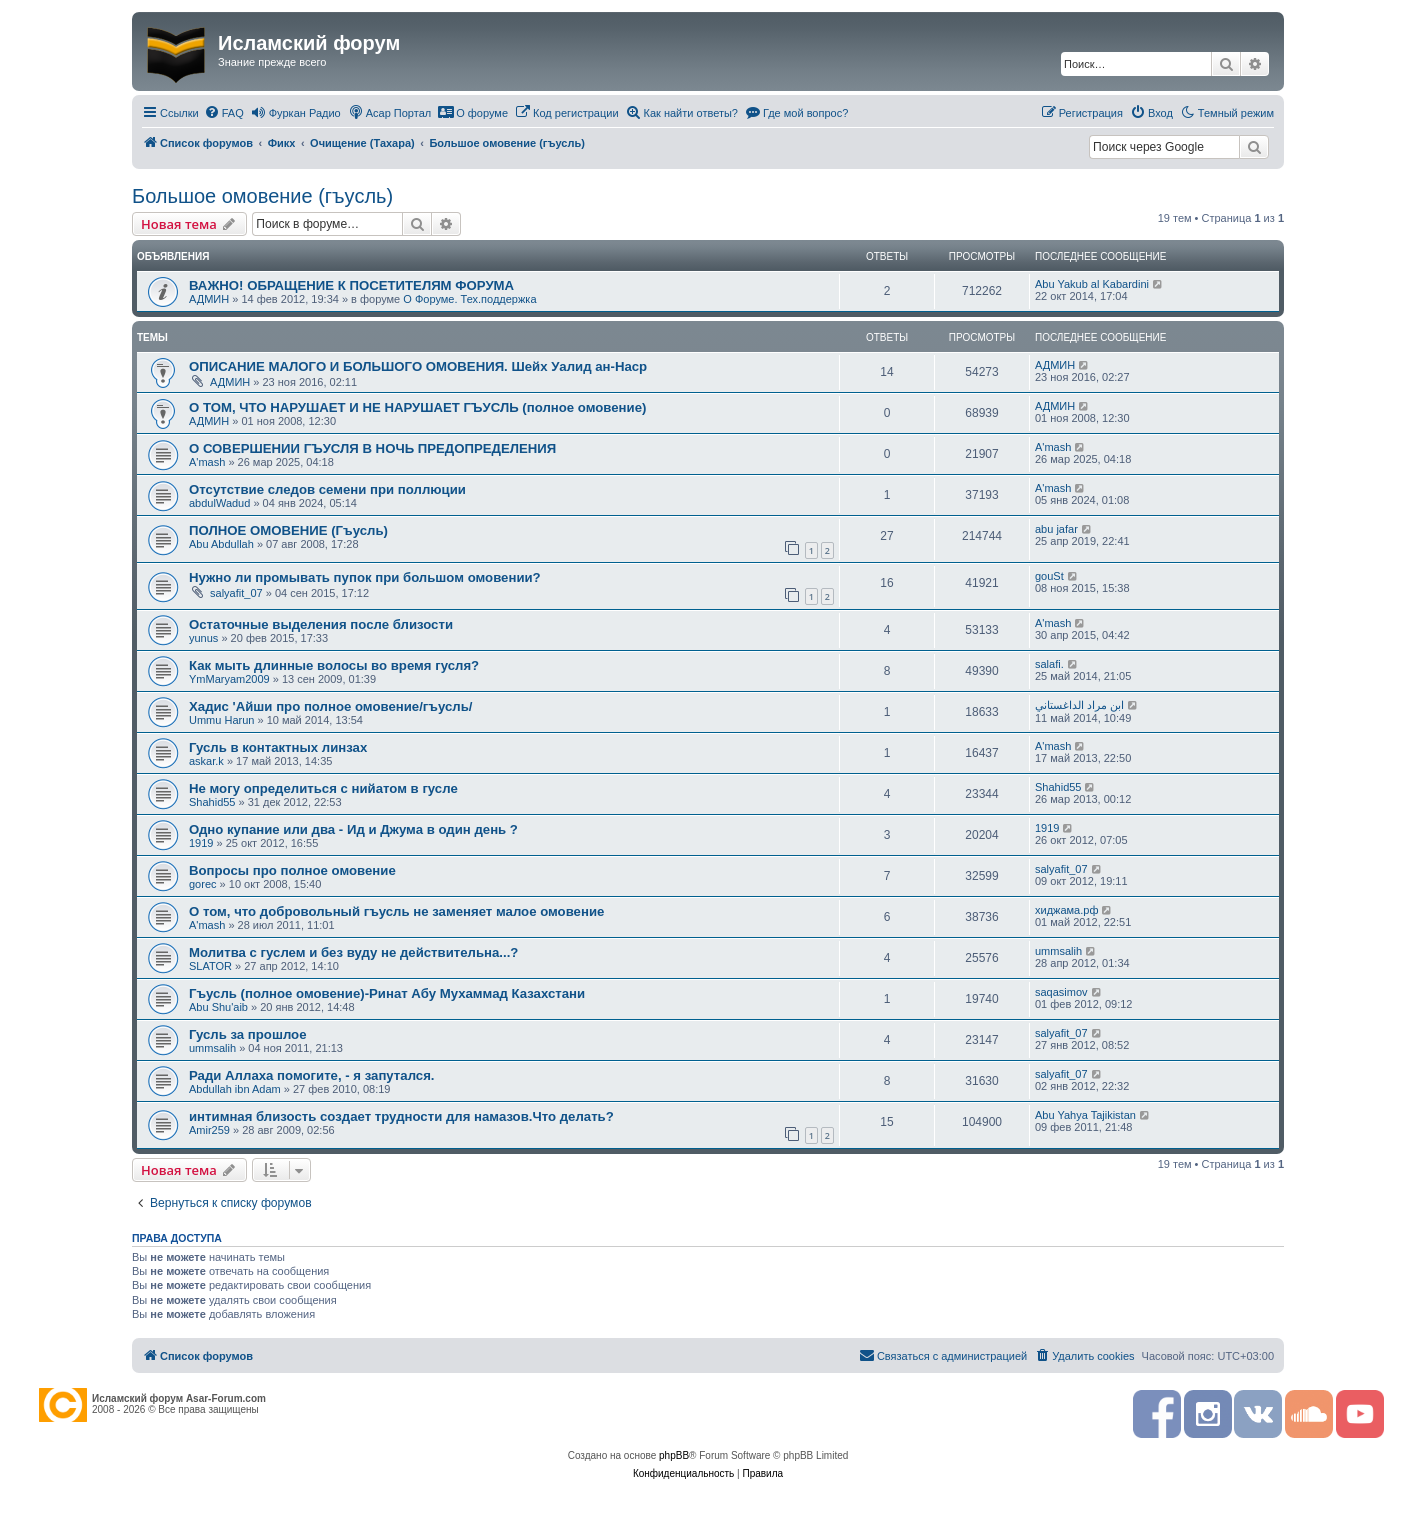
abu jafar (1056, 529)
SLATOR (210, 966)
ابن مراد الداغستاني (1079, 705)
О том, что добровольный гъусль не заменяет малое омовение (396, 911)
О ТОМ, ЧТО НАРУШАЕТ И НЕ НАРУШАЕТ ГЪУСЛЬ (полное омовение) (417, 407)
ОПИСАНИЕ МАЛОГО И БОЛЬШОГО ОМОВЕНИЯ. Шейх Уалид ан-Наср (418, 366)
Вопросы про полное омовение (292, 870)
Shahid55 (212, 802)
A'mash (207, 462)
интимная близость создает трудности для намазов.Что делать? (401, 1116)
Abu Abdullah (221, 544)
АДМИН (209, 299)
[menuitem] (224, 113)
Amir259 (209, 1130)
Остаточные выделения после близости (321, 624)
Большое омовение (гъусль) (262, 196)
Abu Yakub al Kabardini (1092, 284)
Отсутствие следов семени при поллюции (327, 489)
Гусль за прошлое (248, 1034)
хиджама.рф (1066, 910)
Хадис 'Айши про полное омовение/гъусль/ (330, 706)
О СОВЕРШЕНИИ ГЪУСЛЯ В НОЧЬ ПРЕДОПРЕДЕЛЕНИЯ (372, 448)
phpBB (674, 1455)
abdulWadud (219, 503)
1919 (201, 843)
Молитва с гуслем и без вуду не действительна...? (353, 952)
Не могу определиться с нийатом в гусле (323, 788)
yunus (203, 638)
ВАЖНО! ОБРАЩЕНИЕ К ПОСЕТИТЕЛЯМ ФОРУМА (351, 285)
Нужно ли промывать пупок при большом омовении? (365, 577)
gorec (203, 884)
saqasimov (1061, 992)
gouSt (1049, 576)
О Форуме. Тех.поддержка (469, 299)
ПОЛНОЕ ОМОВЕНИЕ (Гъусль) (288, 530)
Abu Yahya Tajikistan (1085, 1115)
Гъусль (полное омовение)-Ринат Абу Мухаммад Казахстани (387, 993)
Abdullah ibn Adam (235, 1089)
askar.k (206, 761)
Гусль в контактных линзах (278, 747)
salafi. (1049, 664)
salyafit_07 (236, 593)
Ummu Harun (221, 720)
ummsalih (1058, 951)
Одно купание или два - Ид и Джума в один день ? (353, 829)
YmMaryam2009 (229, 679)
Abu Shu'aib (218, 1007)
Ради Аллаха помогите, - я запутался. (312, 1075)
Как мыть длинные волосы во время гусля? (334, 665)
